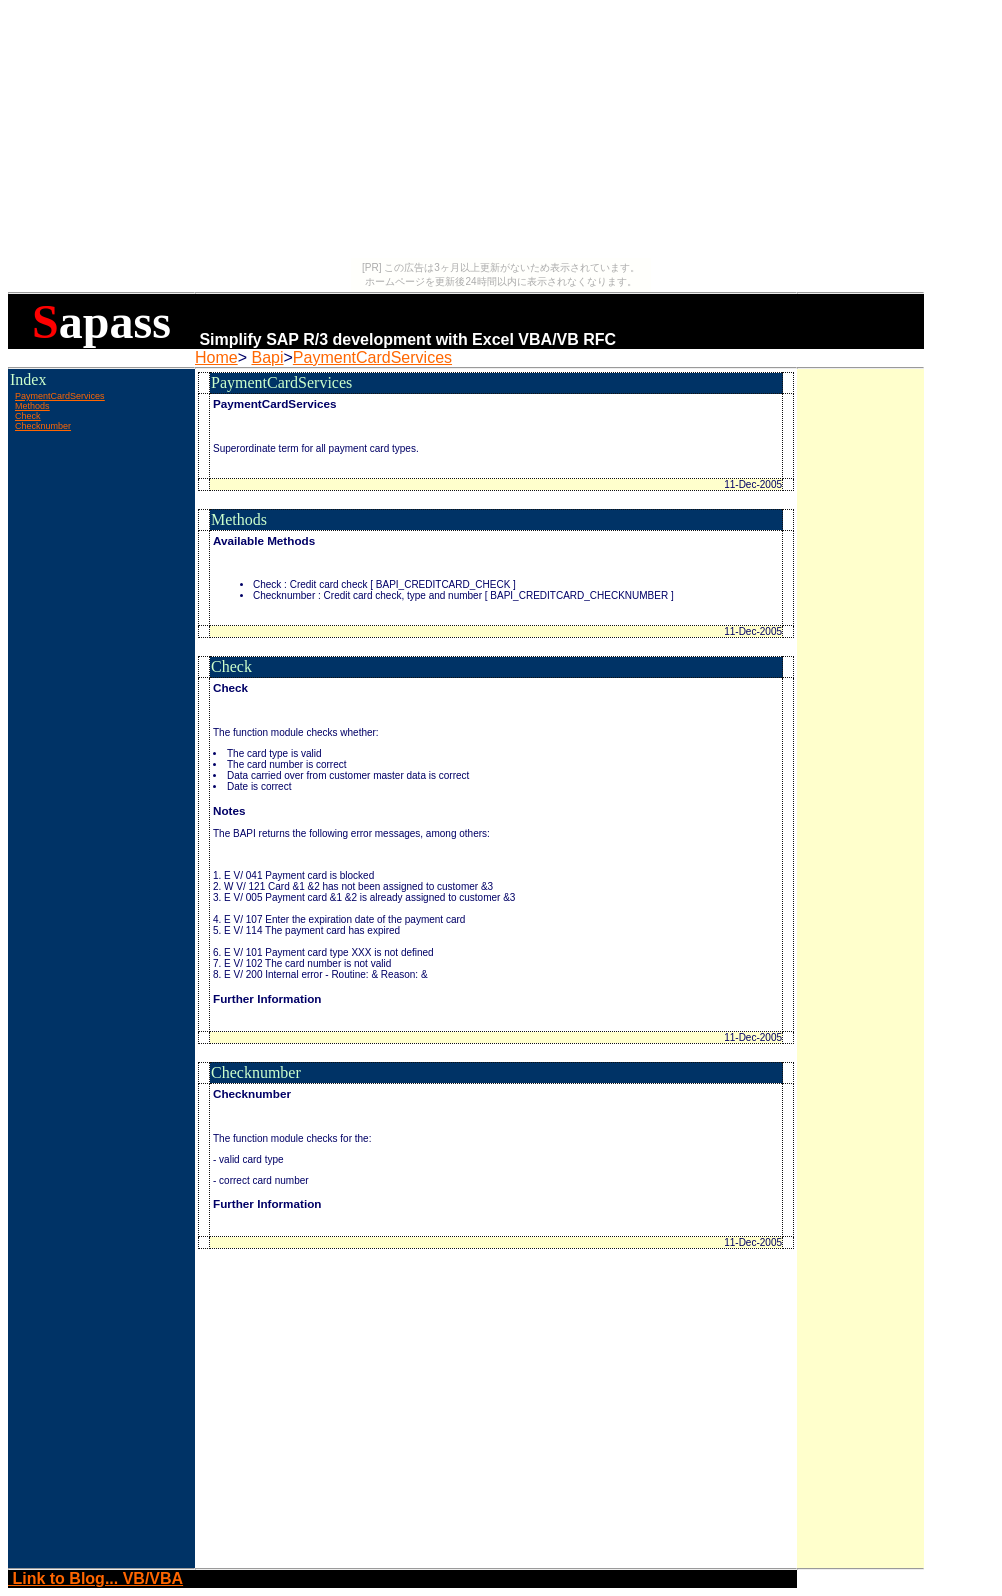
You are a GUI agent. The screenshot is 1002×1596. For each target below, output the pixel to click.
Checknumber (43, 426)
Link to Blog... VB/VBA (95, 1578)
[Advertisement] (101, 479)
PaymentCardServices (372, 357)
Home (216, 357)
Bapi (267, 357)
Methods (32, 406)
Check (28, 416)
